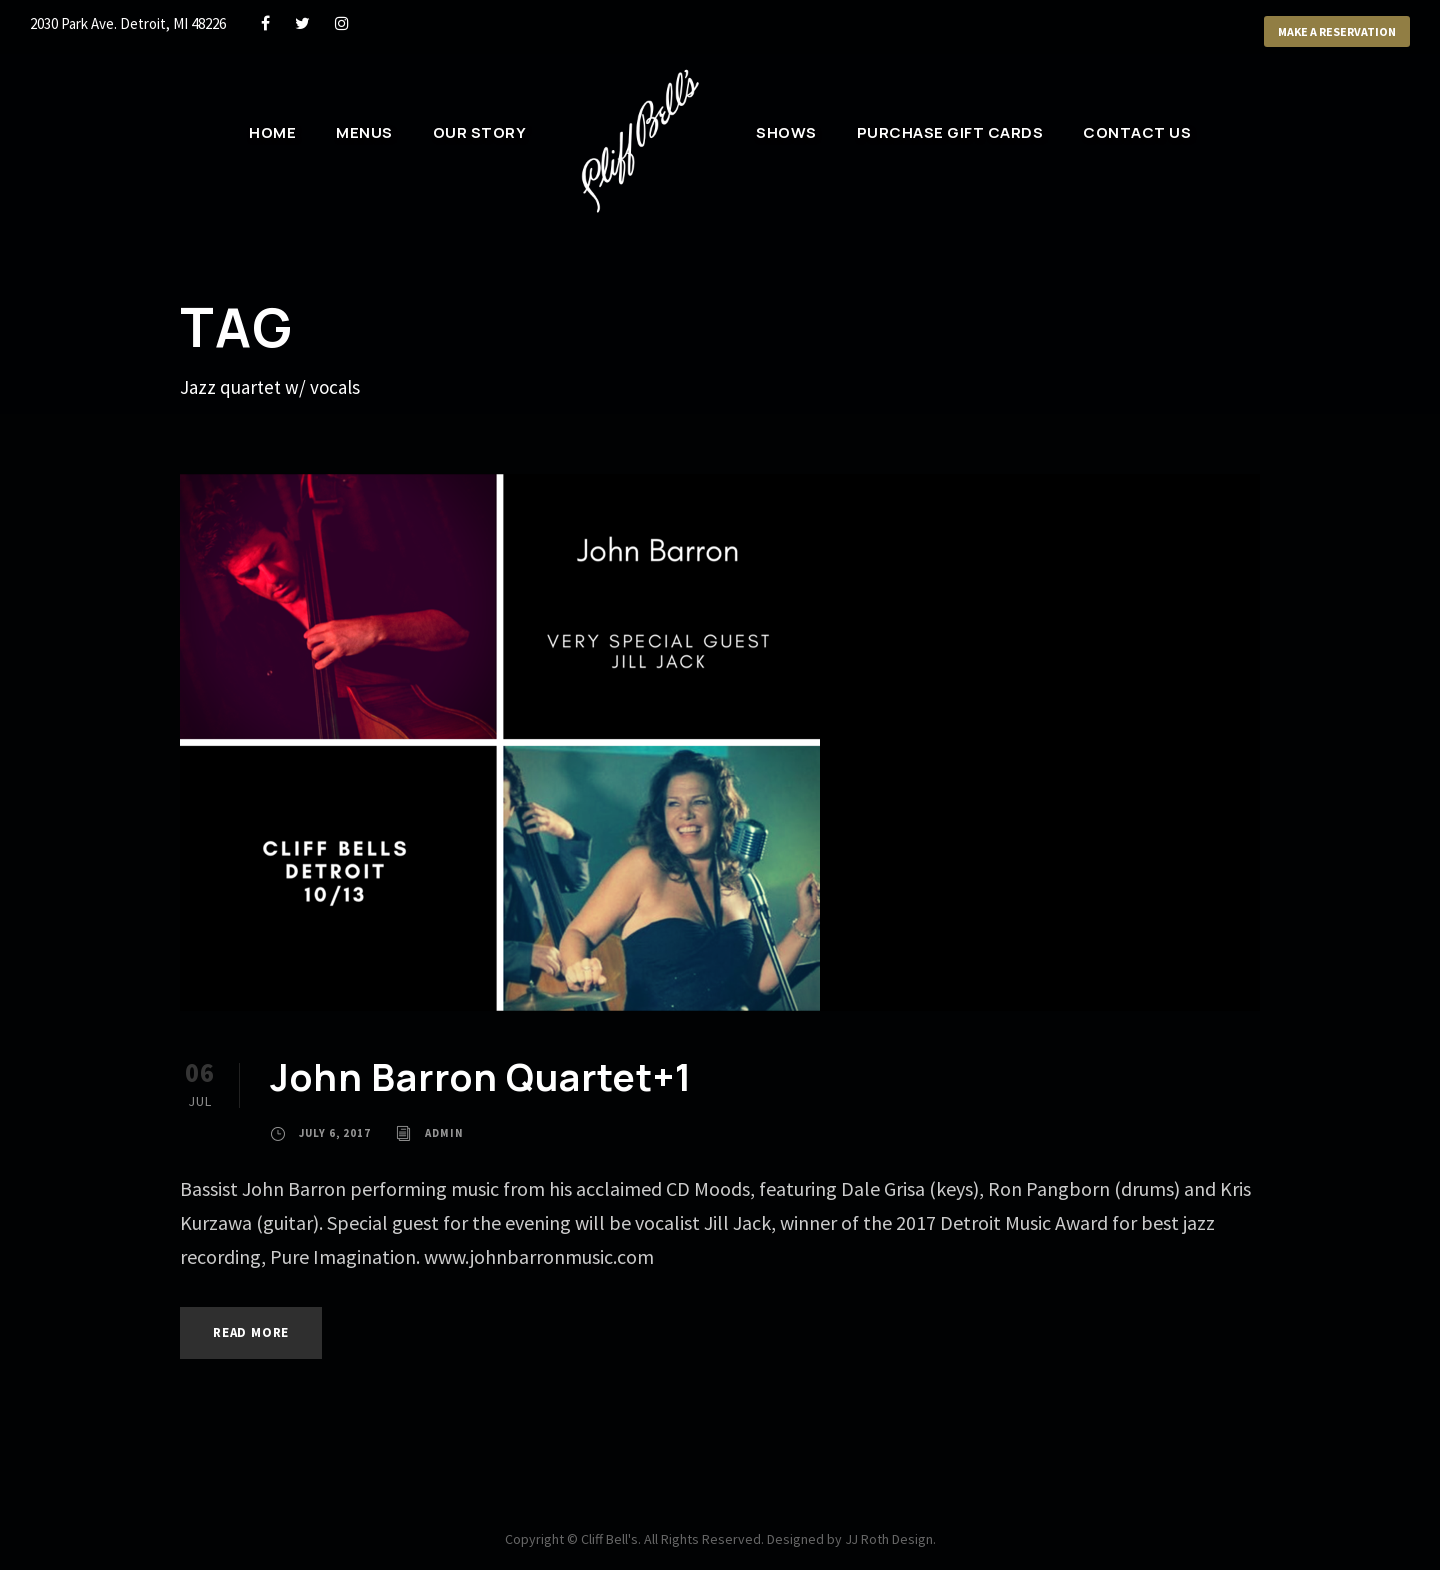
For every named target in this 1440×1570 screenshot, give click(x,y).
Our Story (480, 132)
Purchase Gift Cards (950, 132)
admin (444, 1133)
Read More (251, 1332)
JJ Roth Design (889, 1539)
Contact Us (1137, 132)
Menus (364, 132)
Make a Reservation (1337, 31)
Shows (786, 132)
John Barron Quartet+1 (481, 1077)
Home (272, 132)
